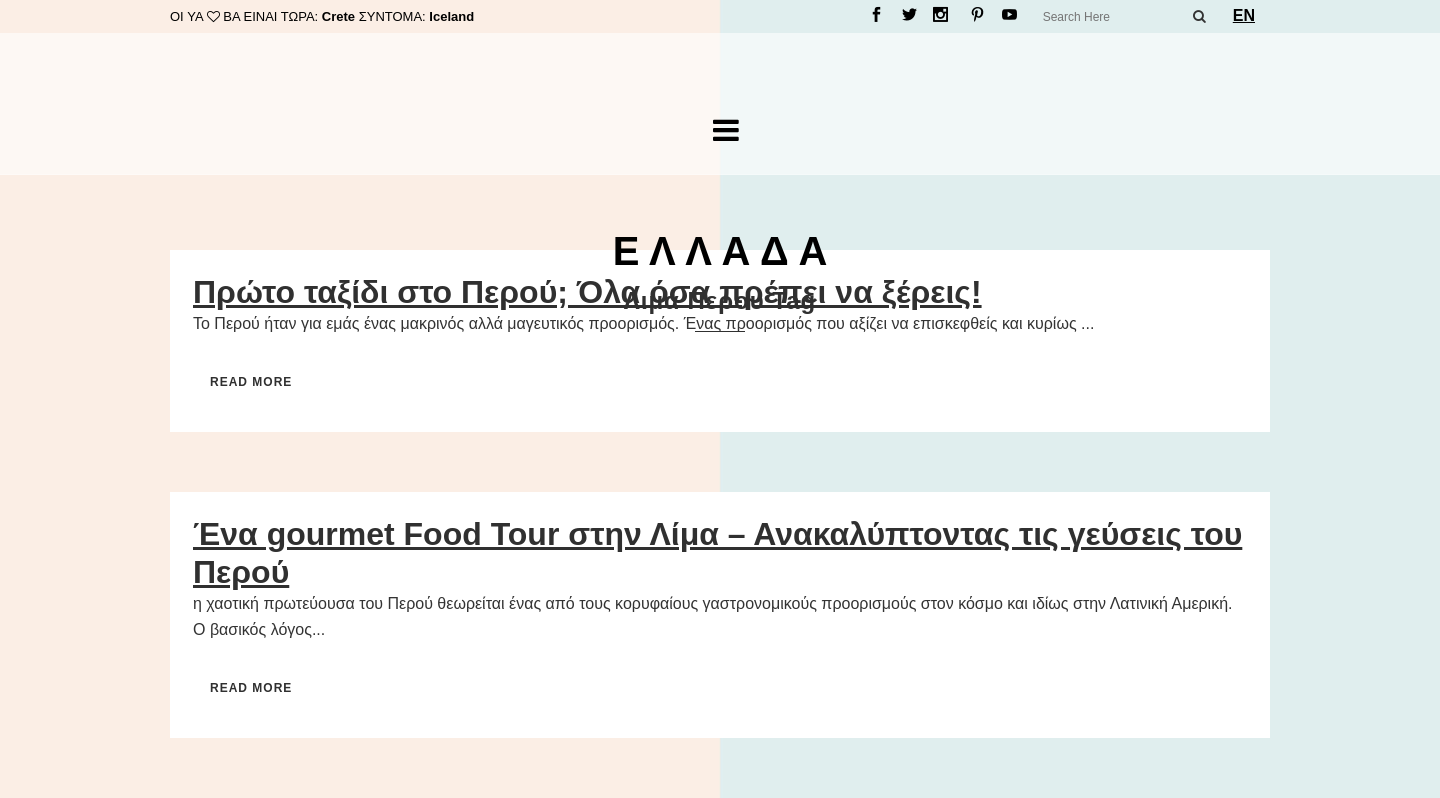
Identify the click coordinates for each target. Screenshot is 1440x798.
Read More (251, 382)
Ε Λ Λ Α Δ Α (720, 251)
